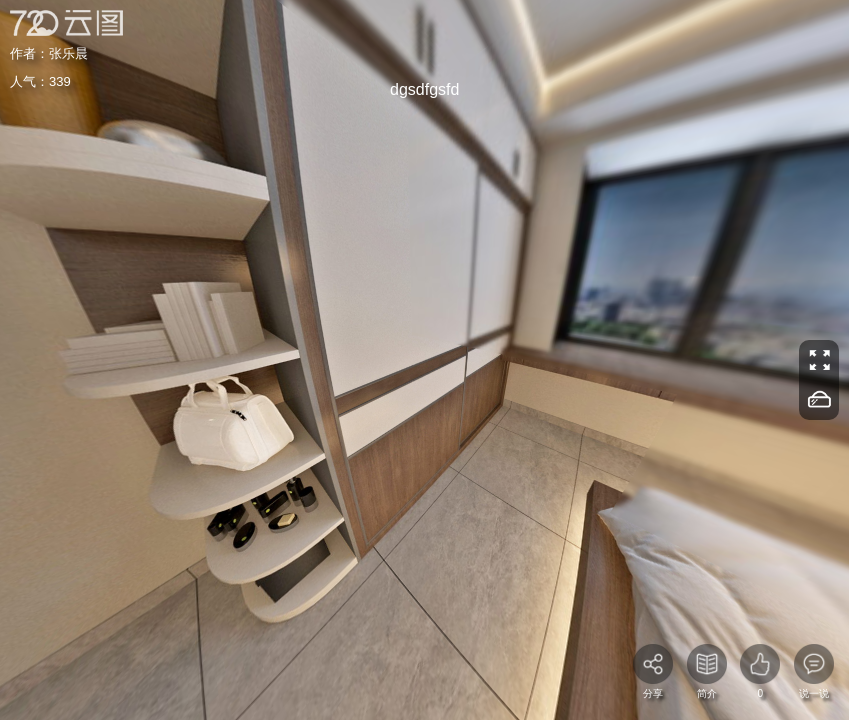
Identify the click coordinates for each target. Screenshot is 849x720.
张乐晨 (68, 53)
